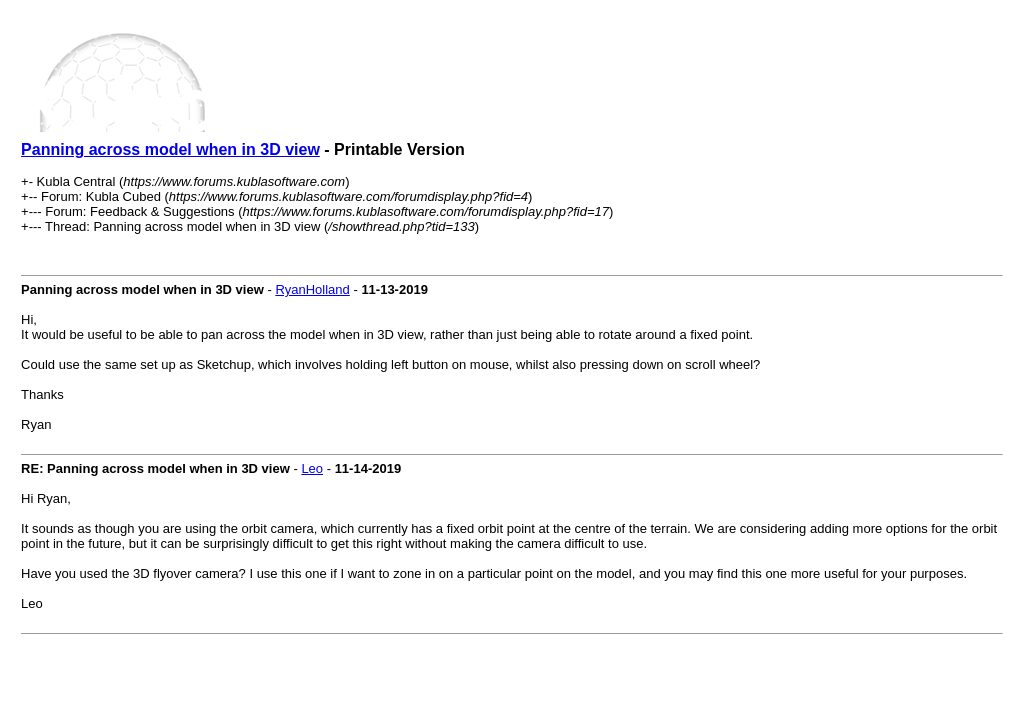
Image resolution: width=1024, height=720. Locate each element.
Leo (312, 468)
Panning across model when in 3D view (170, 149)
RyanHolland (312, 289)
